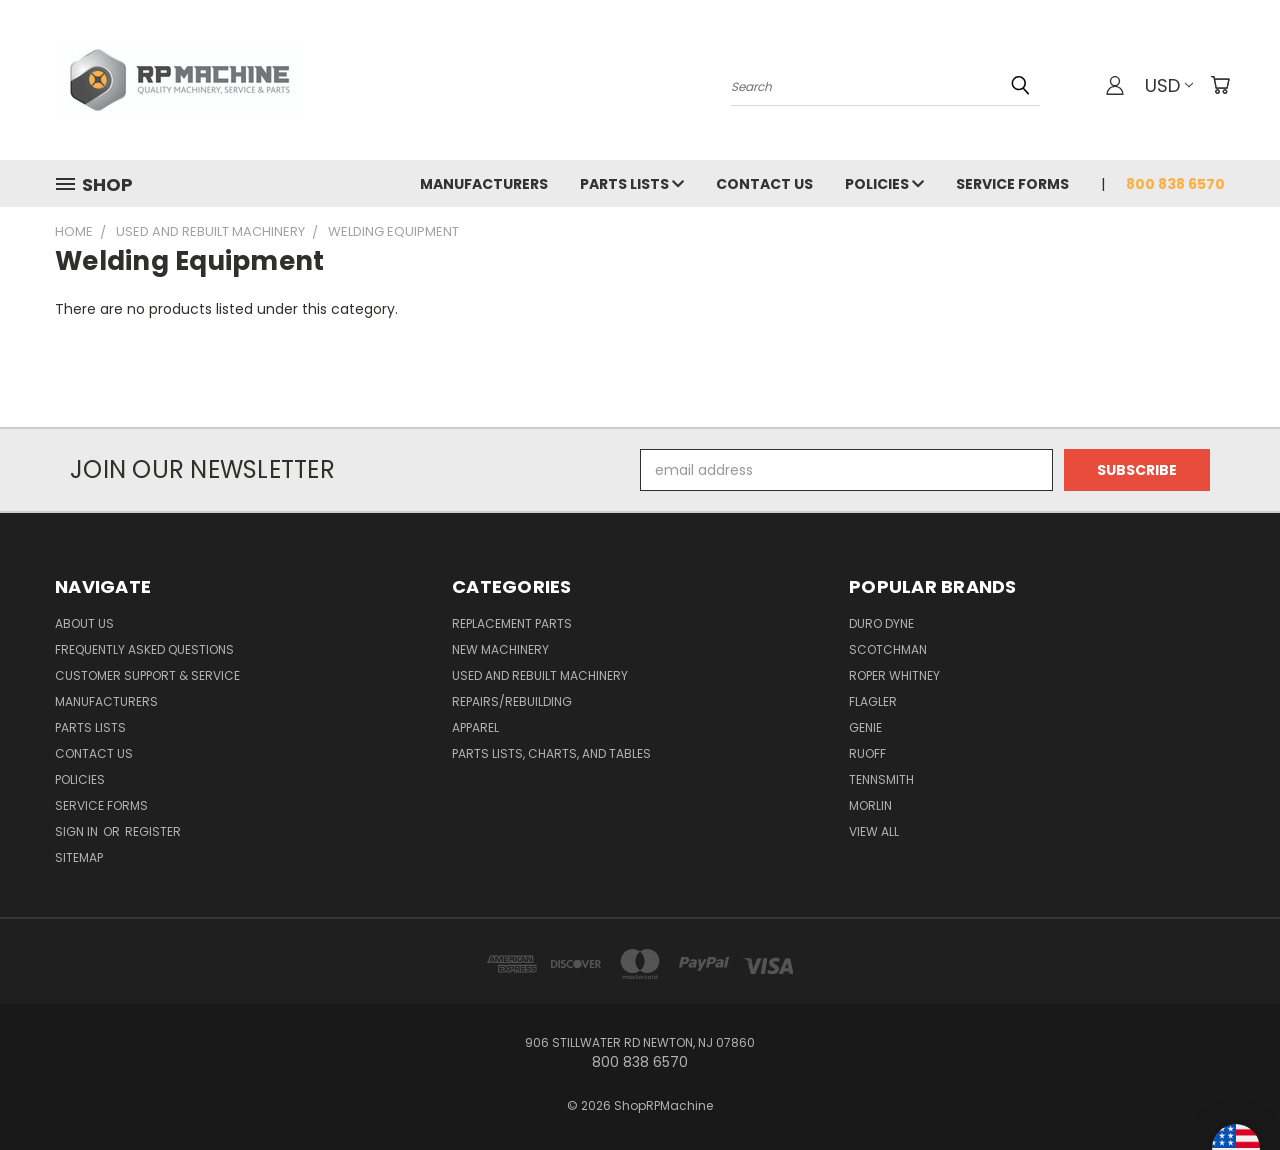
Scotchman (888, 649)
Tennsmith (881, 779)
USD (1169, 85)
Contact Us (764, 184)
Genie (865, 727)
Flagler (873, 701)
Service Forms (1012, 184)
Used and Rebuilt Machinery (540, 675)
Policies (884, 184)
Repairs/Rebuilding (512, 701)
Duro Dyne (881, 623)
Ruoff (867, 753)
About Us (84, 623)
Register (153, 831)
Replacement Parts (512, 623)
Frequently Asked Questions (144, 649)
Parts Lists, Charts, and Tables (551, 753)
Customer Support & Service (147, 675)
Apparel (475, 727)
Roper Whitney (894, 675)
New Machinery (500, 649)
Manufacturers (484, 184)
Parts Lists (632, 184)
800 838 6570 (1175, 184)
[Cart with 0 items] (1220, 85)
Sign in (78, 831)
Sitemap (79, 857)
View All (874, 831)
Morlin (870, 805)
